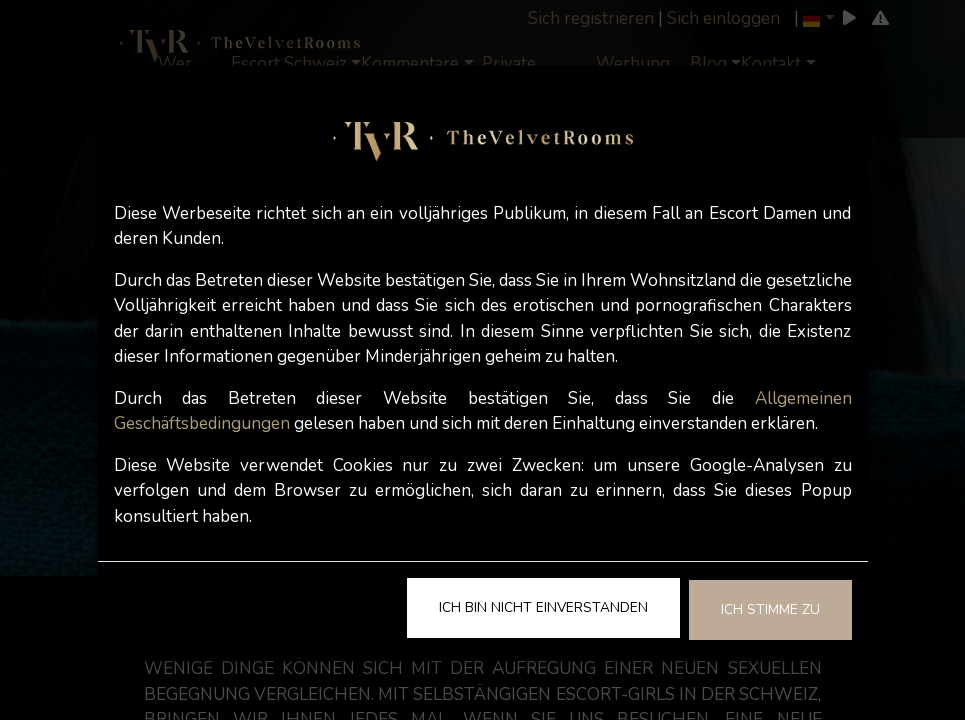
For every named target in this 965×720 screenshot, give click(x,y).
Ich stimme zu (770, 609)
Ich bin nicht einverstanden (543, 607)
